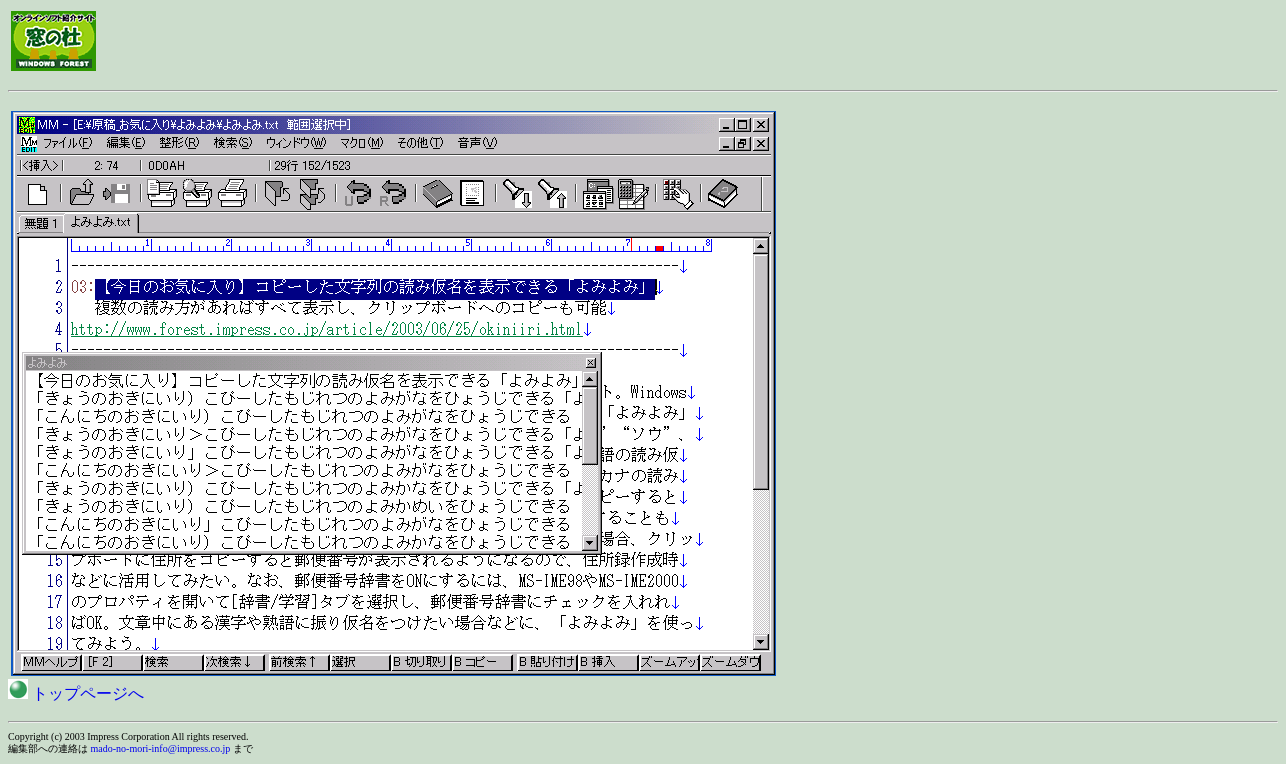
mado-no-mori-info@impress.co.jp (161, 748)
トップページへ (76, 693)
